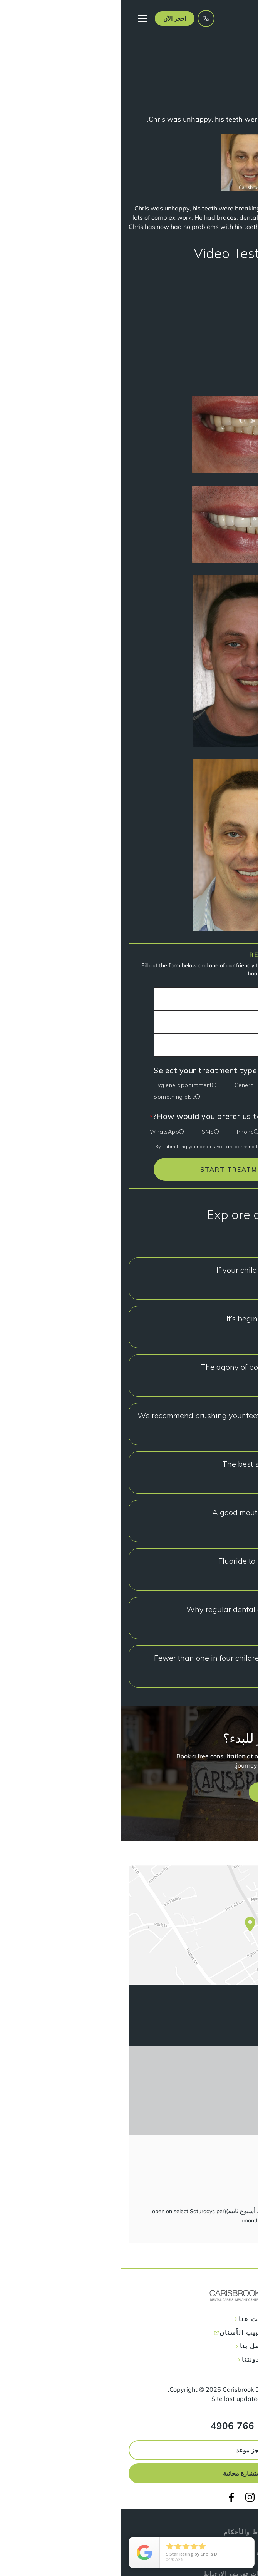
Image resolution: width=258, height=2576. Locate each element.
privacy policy (165, 1146)
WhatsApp (43, 1131)
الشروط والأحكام (129, 2532)
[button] (54, 18)
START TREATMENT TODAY (129, 1169)
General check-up (137, 1085)
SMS (87, 1131)
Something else (53, 1096)
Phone (124, 1131)
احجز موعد (129, 2450)
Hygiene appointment (62, 1085)
